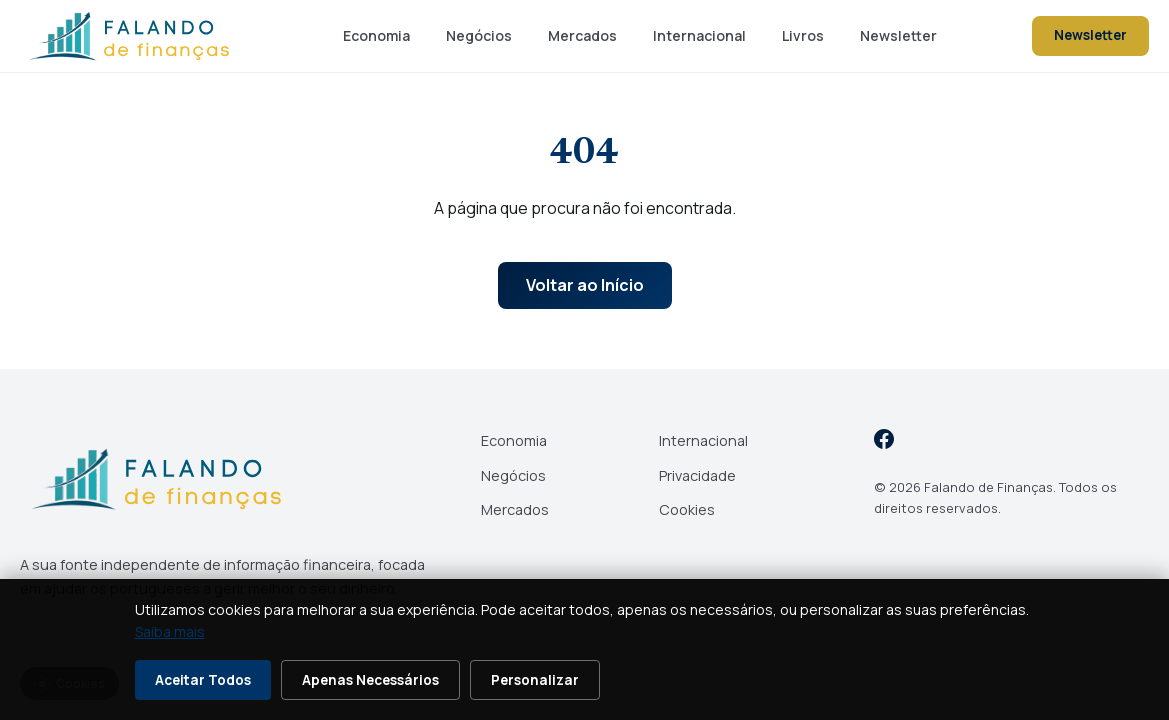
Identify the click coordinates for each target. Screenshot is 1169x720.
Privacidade (697, 475)
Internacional (699, 35)
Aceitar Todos (203, 680)
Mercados (582, 35)
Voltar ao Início (585, 285)
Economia (376, 35)
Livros (803, 35)
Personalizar (535, 680)
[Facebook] (884, 442)
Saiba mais (170, 631)
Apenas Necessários (370, 680)
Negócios (479, 35)
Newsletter (898, 35)
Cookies (687, 509)
